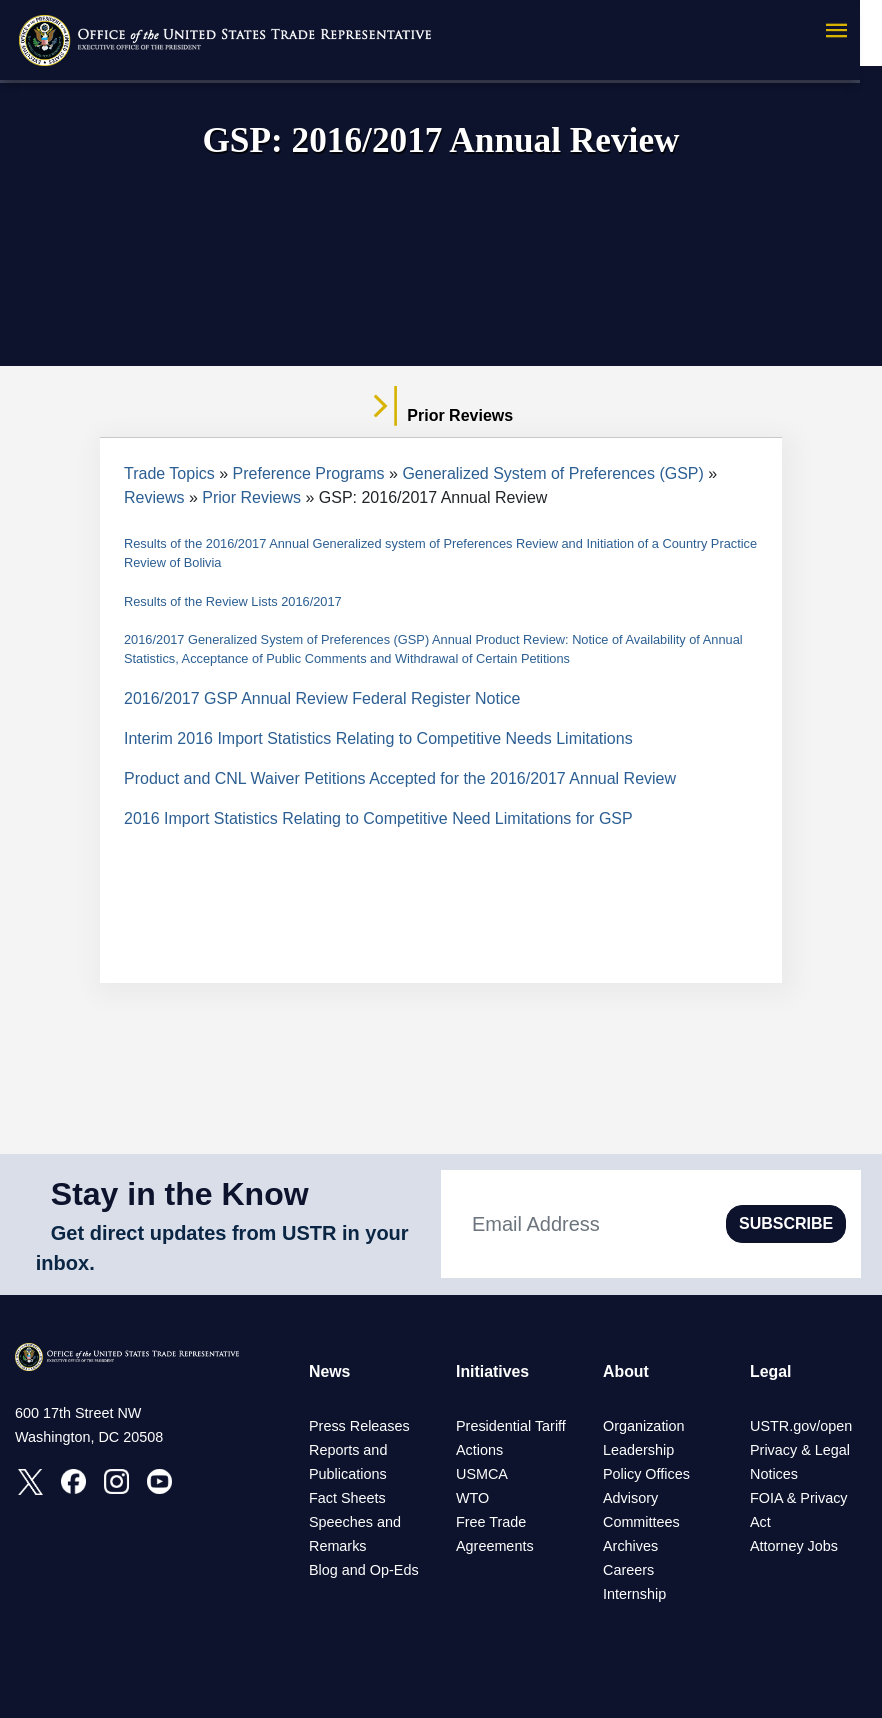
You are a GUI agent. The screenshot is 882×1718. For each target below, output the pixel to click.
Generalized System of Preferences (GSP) (552, 473)
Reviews (154, 497)
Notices (774, 1474)
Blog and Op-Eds (364, 1570)
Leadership (638, 1450)
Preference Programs (309, 473)
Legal (771, 1371)
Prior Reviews (251, 497)
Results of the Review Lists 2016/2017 (233, 601)
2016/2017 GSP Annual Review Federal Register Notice (322, 698)
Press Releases (359, 1426)
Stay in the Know (180, 1194)
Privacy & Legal (800, 1450)
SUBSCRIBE (786, 1223)
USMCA (482, 1474)
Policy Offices (646, 1474)
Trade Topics (169, 473)
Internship (634, 1594)
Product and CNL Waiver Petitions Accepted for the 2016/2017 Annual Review (400, 778)
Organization (644, 1426)
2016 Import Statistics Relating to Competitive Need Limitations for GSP (378, 818)
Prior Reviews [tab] (441, 416)
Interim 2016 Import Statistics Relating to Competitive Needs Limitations (378, 738)
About (626, 1371)
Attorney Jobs (794, 1546)
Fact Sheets (347, 1498)
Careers (628, 1570)
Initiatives (493, 1371)
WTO (472, 1498)
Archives (630, 1546)
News (330, 1371)
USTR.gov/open (801, 1426)
